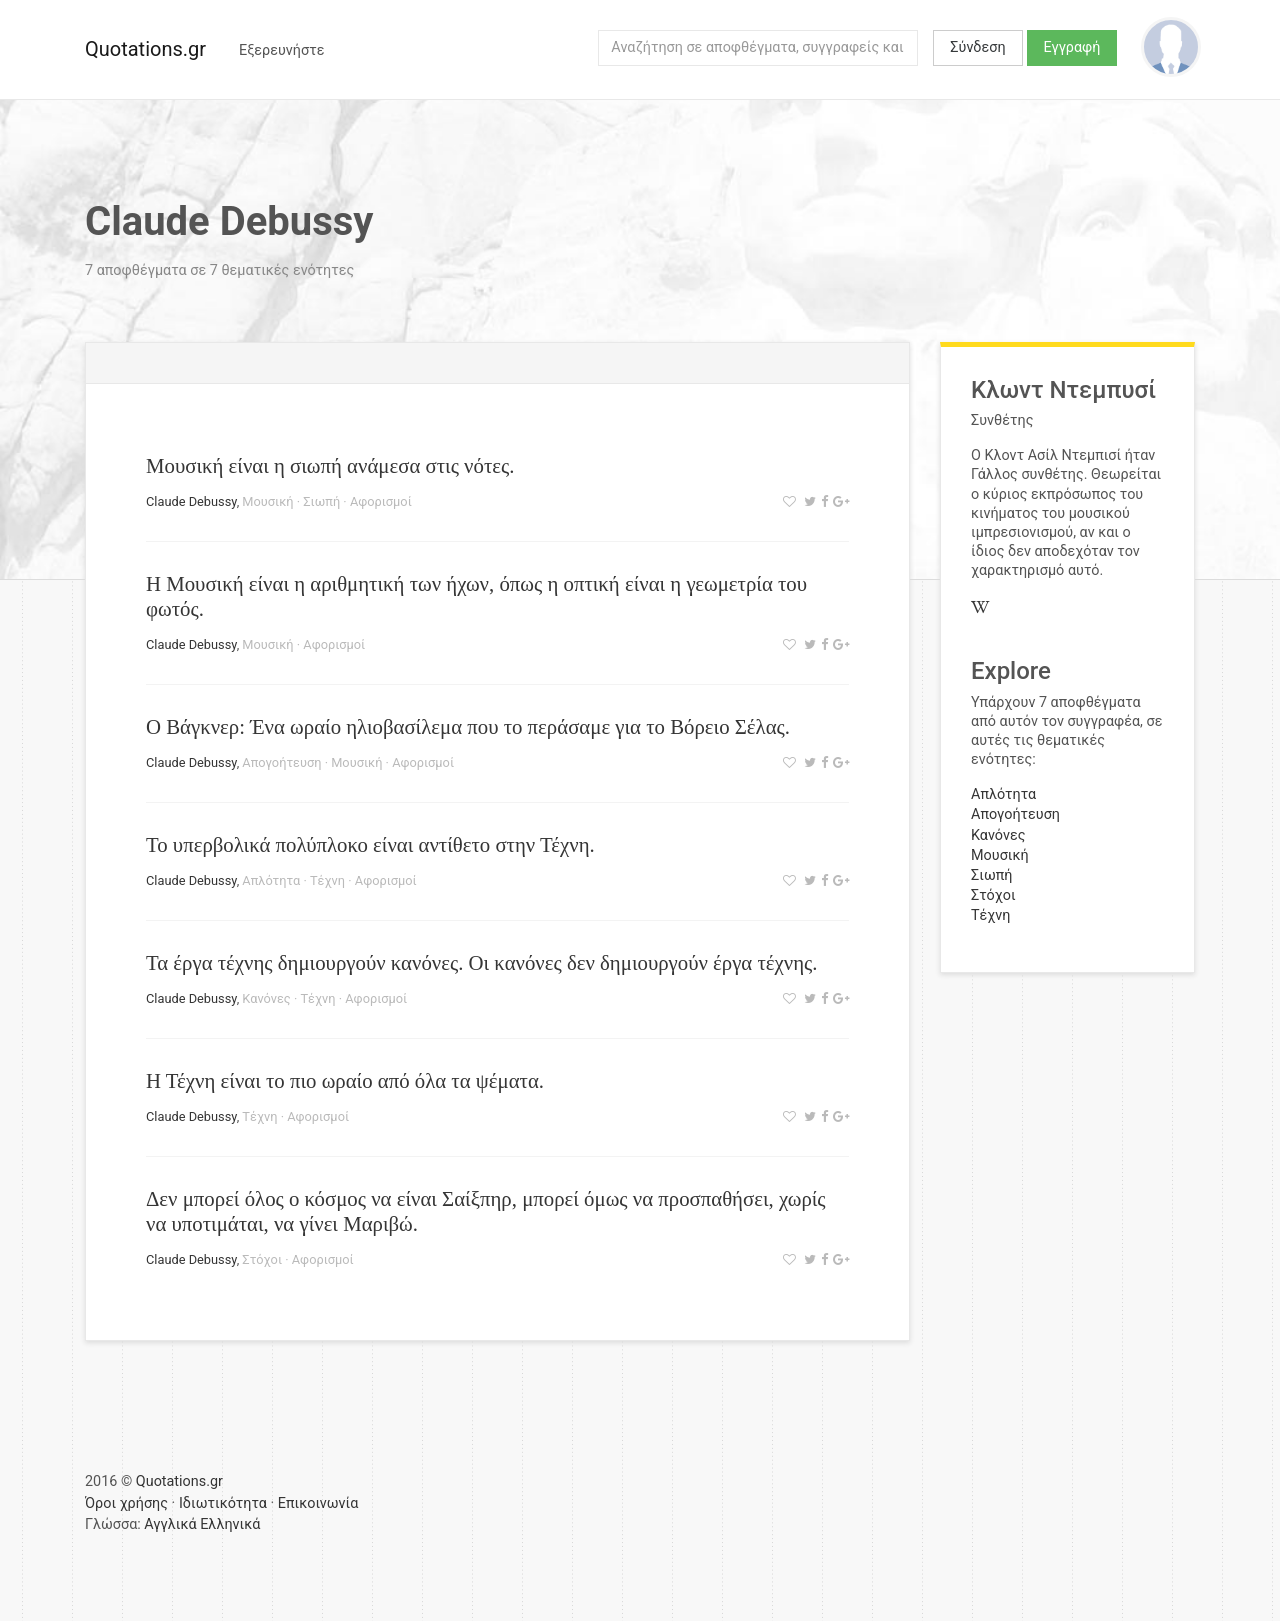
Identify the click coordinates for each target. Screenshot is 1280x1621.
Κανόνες (266, 998)
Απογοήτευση (281, 762)
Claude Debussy (191, 501)
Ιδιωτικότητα (223, 1503)
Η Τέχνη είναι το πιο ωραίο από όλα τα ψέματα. (345, 1080)
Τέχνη (327, 880)
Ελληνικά (230, 1524)
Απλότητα (271, 880)
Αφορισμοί (381, 501)
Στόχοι (262, 1259)
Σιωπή (321, 501)
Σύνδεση (977, 47)
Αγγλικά (170, 1524)
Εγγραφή (1072, 47)
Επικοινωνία (318, 1503)
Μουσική (267, 501)
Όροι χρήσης (126, 1503)
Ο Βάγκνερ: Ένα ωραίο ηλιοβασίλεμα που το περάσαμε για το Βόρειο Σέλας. (468, 726)
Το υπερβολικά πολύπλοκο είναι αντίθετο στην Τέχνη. (370, 844)
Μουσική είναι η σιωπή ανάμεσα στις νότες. (330, 465)
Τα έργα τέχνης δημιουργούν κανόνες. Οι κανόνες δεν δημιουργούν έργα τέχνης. (481, 962)
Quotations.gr (145, 49)
